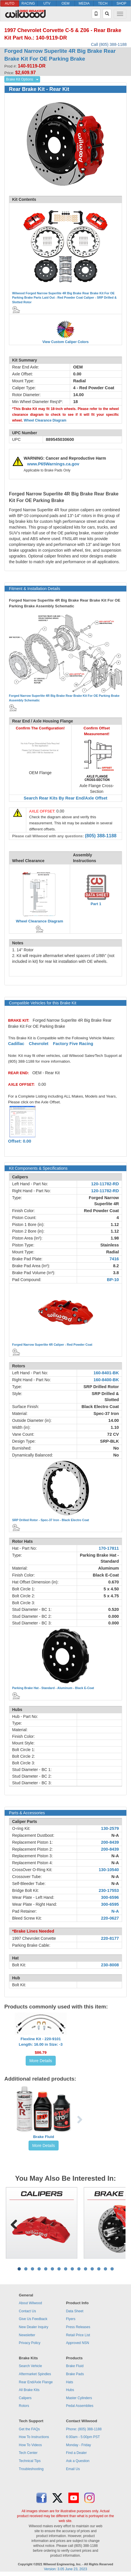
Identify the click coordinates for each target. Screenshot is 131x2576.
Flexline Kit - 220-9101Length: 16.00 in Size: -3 (41, 2042)
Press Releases (78, 2327)
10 (79, 2268)
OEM (65, 3)
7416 (114, 1259)
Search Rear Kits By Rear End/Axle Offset (65, 798)
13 (98, 2268)
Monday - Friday (78, 2445)
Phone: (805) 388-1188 (84, 2429)
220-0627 (110, 1918)
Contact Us (27, 2311)
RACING (28, 3)
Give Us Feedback (33, 2319)
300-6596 (110, 1897)
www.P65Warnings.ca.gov (53, 464)
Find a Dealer (76, 2453)
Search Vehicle (30, 2366)
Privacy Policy (29, 2343)
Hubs (70, 2390)
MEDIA (84, 3)
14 (105, 2268)
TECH (103, 3)
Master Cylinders (79, 2398)
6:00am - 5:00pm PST (83, 2437)
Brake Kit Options (19, 79)
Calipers (25, 2398)
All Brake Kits (29, 2390)
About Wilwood (30, 2303)
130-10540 (109, 1869)
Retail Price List (78, 2335)
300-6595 (110, 1904)
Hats (69, 2382)
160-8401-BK (106, 1373)
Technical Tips (29, 2461)
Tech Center (28, 2453)
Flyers (71, 2319)
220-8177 (110, 1938)
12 (92, 2268)
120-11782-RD (105, 1184)
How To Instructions (34, 2437)
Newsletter (27, 2335)
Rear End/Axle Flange (36, 2382)
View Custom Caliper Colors (65, 342)
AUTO (9, 3)
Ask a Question (77, 2461)
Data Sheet (74, 2311)
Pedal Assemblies (79, 2406)
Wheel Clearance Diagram (45, 420)
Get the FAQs (29, 2429)
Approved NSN (77, 2343)
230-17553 (109, 1890)
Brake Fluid (43, 2137)
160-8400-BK (106, 1379)
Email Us (73, 2469)
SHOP (121, 3)
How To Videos (30, 2445)
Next (117, 2223)
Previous (14, 2223)
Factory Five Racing (73, 1043)
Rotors (24, 2406)
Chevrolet (38, 1043)
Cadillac (16, 1043)
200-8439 (110, 1842)
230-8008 (110, 1965)
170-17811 (109, 1548)
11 (85, 2268)
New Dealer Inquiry (33, 2327)
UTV (46, 3)
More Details (40, 2060)
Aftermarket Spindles (35, 2374)
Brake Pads (75, 2374)
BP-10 (113, 1279)
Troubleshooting (31, 2469)
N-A (115, 1835)
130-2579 (110, 1828)
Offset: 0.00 (19, 1141)
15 (112, 2268)
